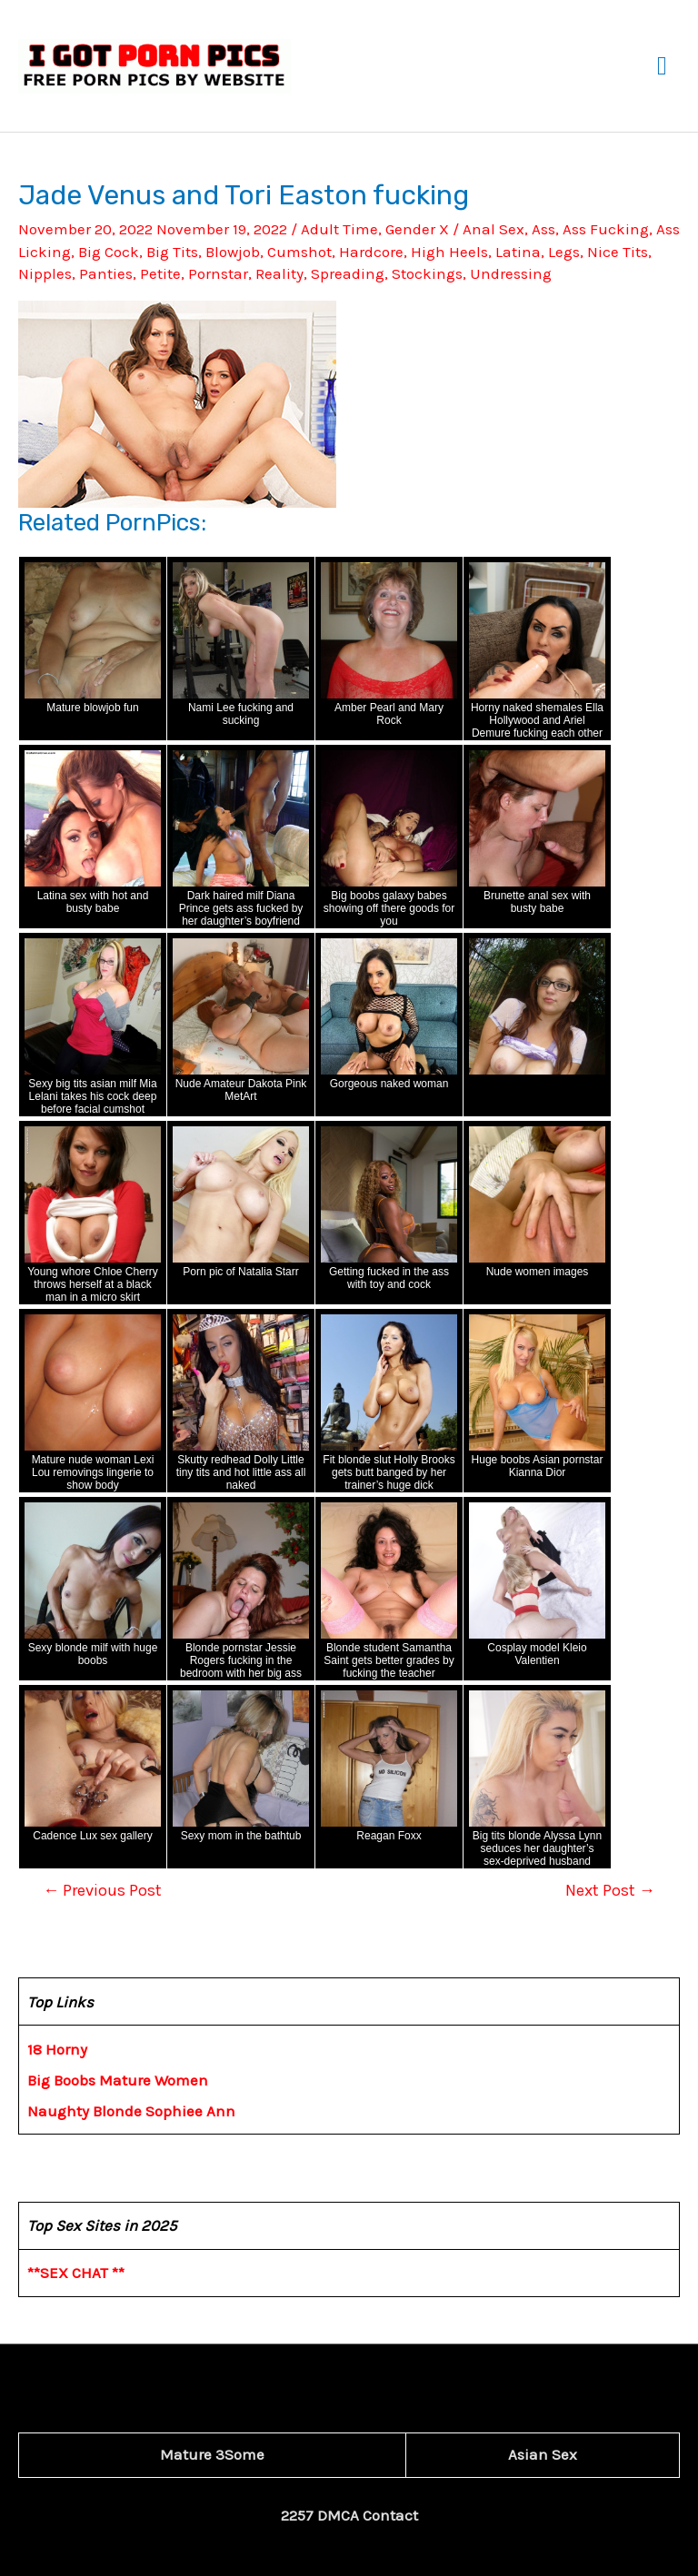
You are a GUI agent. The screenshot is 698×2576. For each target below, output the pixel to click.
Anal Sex (493, 229)
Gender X (417, 229)
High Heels (449, 252)
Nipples (45, 273)
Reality (279, 273)
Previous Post (102, 1890)
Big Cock (108, 252)
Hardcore (371, 252)
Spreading (347, 273)
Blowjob (232, 252)
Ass (543, 229)
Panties (106, 273)
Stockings (427, 273)
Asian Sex (542, 2454)
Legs (564, 252)
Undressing (511, 273)
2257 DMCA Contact (349, 2515)
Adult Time (339, 229)
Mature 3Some (212, 2454)
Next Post (610, 1890)
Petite (160, 273)
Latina (518, 252)
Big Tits (172, 252)
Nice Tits (617, 252)
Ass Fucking (606, 229)
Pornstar (218, 273)
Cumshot (299, 252)
